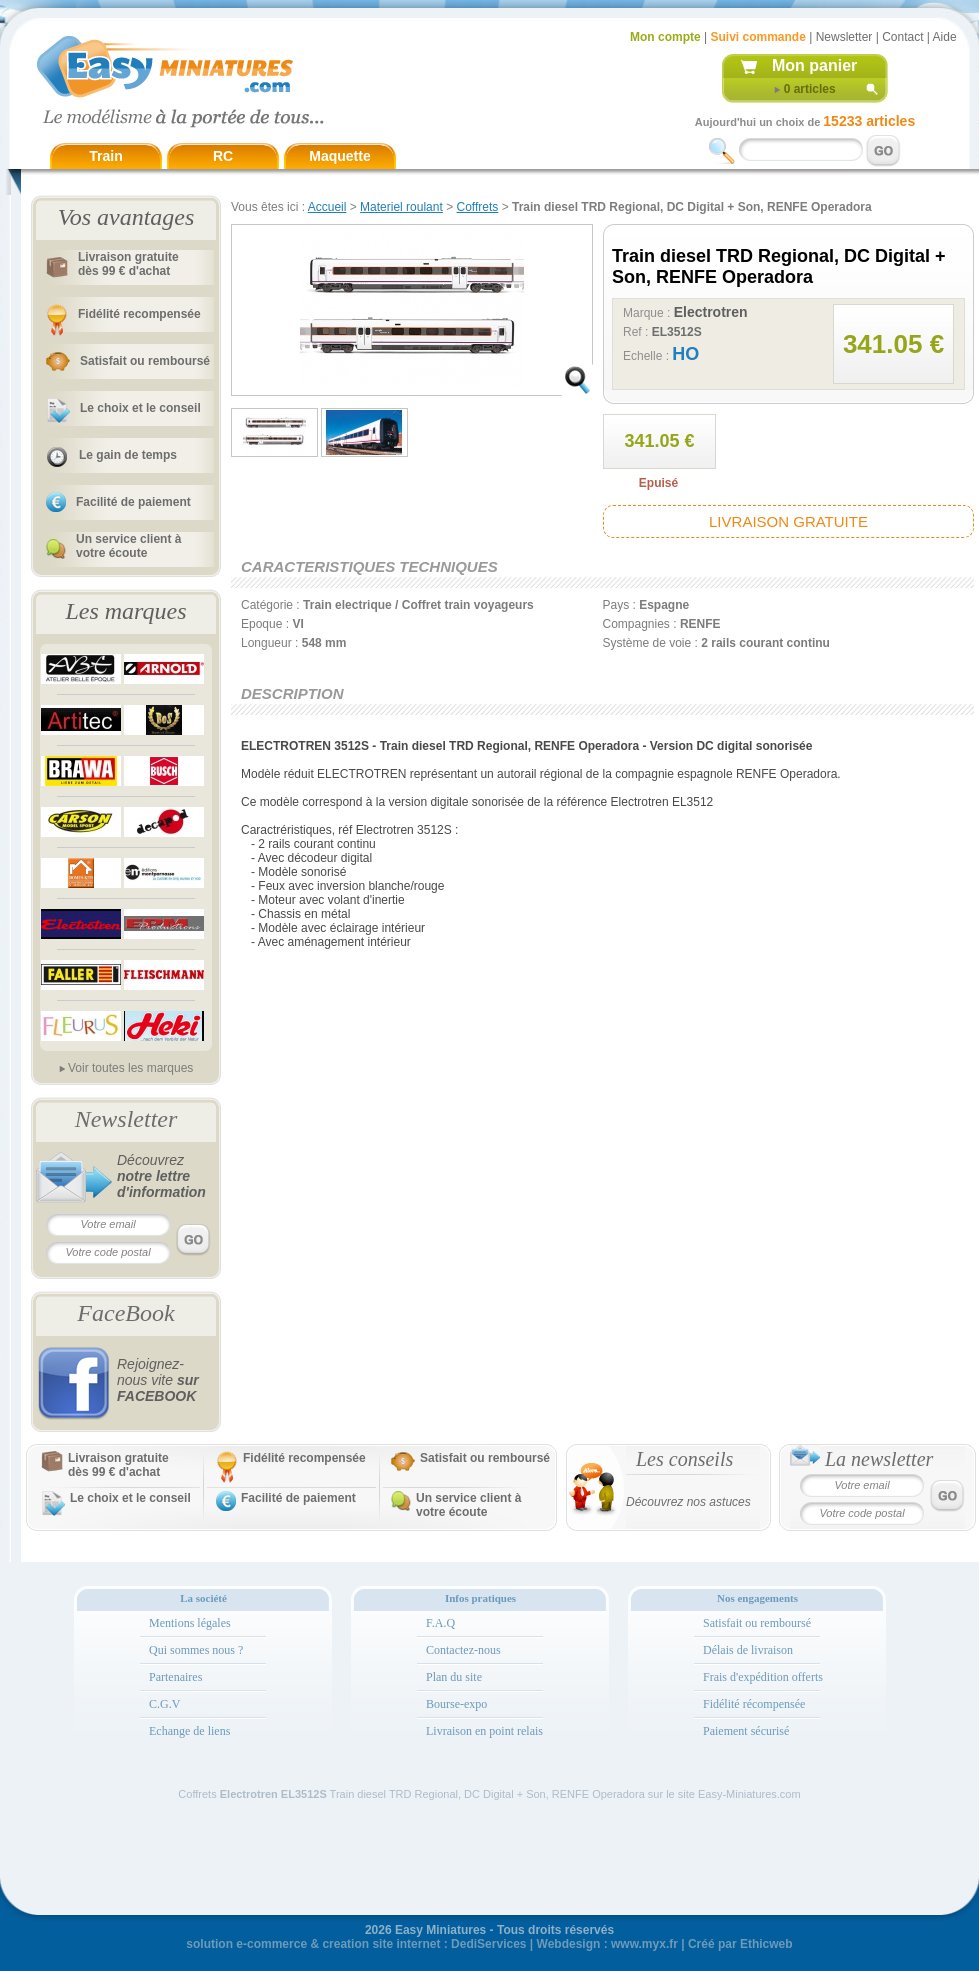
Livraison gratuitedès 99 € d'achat (128, 264)
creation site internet (381, 1944)
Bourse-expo (456, 1704)
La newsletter (879, 1459)
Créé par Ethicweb (740, 1944)
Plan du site (454, 1677)
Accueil (327, 207)
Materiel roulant (401, 207)
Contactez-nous (463, 1650)
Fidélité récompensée (754, 1704)
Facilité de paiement (133, 502)
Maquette (339, 156)
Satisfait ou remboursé (145, 361)
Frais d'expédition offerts (763, 1677)
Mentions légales (190, 1623)
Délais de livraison (748, 1650)
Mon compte (665, 37)
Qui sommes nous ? (196, 1650)
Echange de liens (189, 1731)
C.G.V (164, 1704)
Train (105, 156)
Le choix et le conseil (140, 408)
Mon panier (814, 65)
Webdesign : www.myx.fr (607, 1944)
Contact (902, 37)
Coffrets (478, 207)
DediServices (488, 1944)
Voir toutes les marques (130, 1068)
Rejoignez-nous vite (158, 1380)
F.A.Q (440, 1623)
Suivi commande (757, 37)
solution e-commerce (246, 1944)
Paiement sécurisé (746, 1731)
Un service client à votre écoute (128, 546)
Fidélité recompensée (139, 314)
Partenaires (175, 1677)
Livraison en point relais (484, 1731)
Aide (945, 37)
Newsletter (844, 37)
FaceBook (125, 1313)
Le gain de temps (128, 455)
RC (223, 156)
